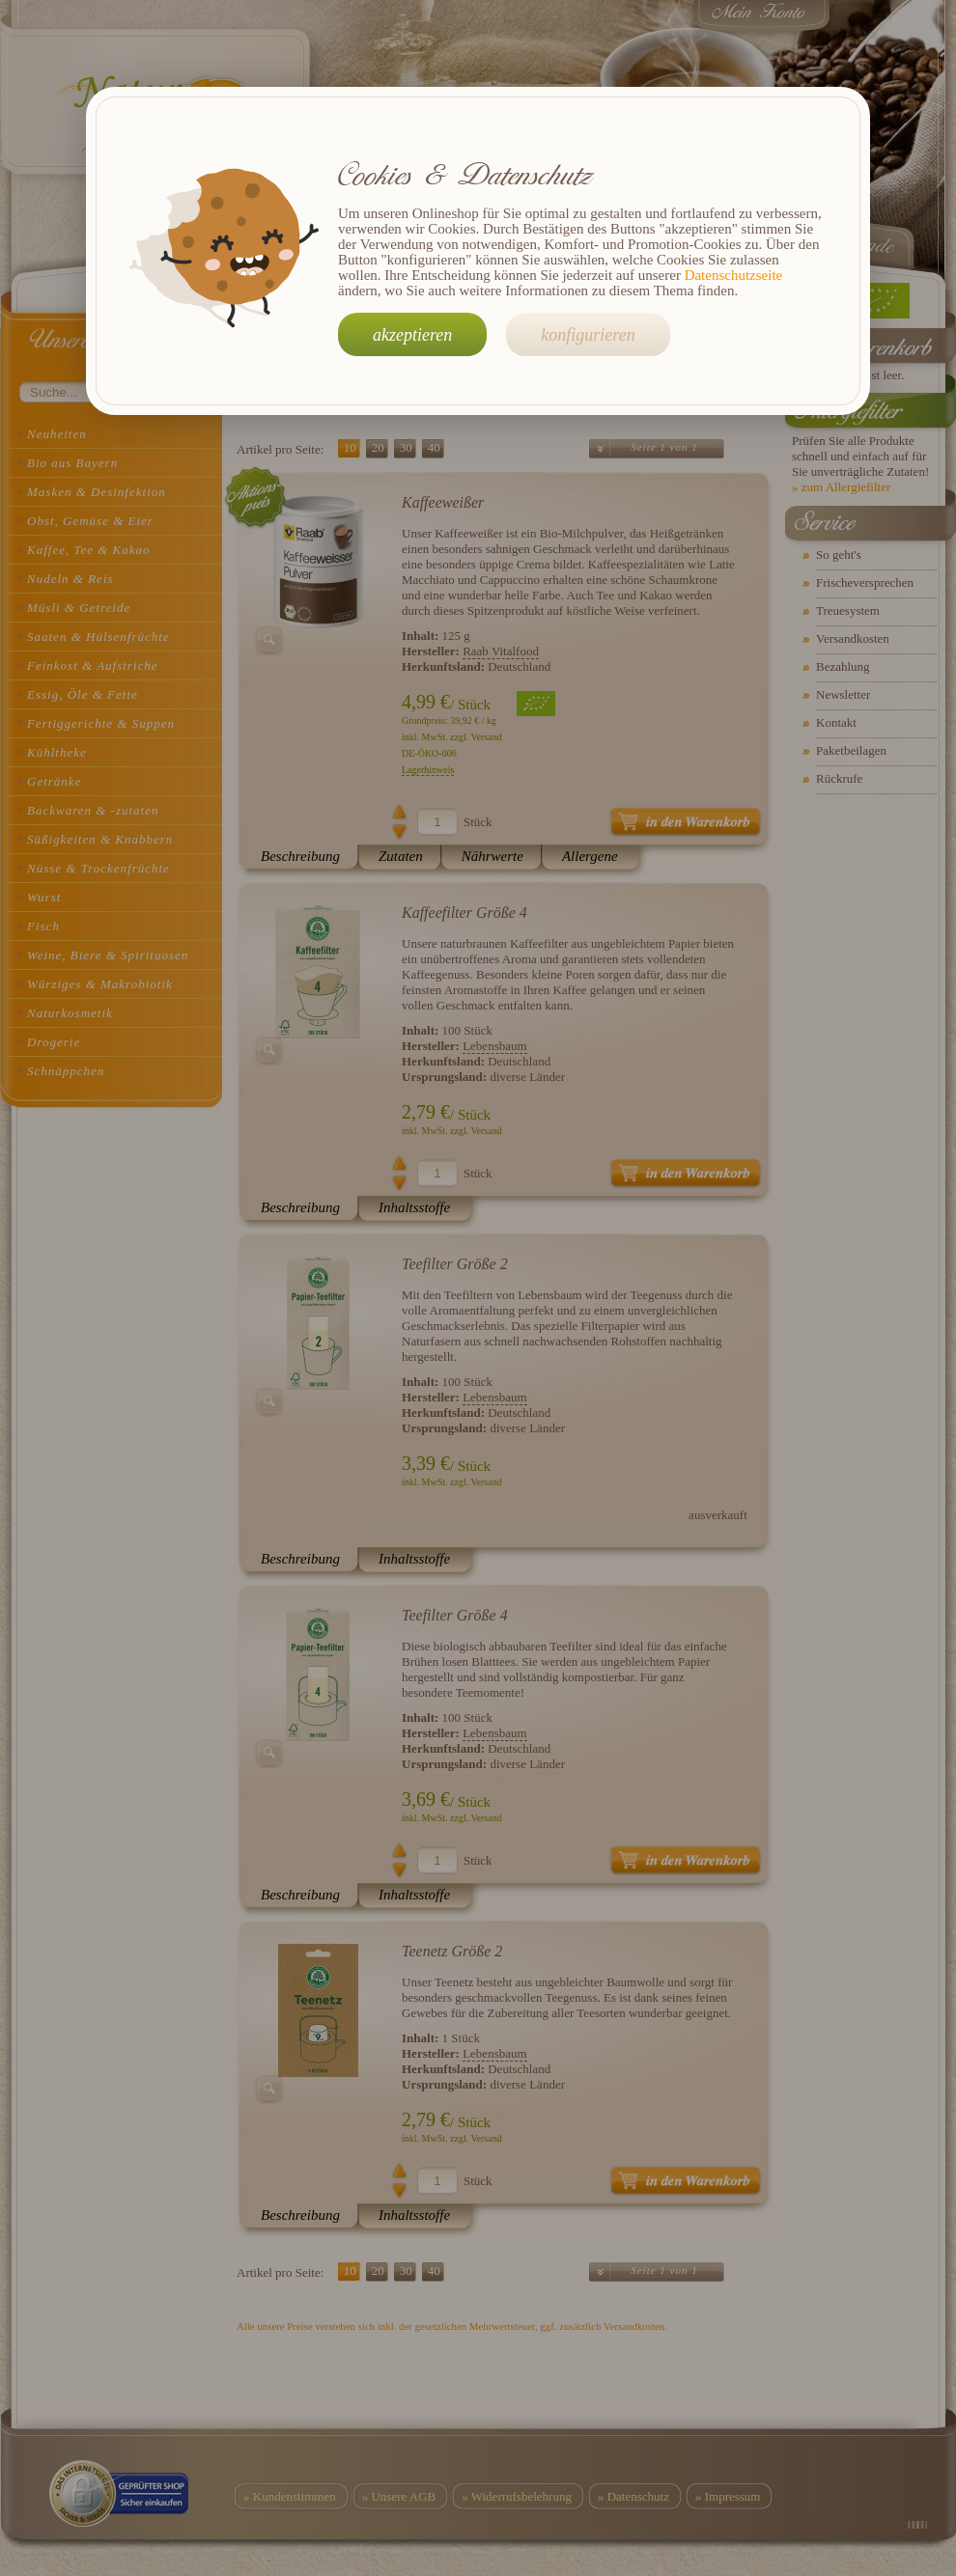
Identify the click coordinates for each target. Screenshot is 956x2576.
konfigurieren (587, 335)
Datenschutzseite (734, 275)
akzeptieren (412, 335)
